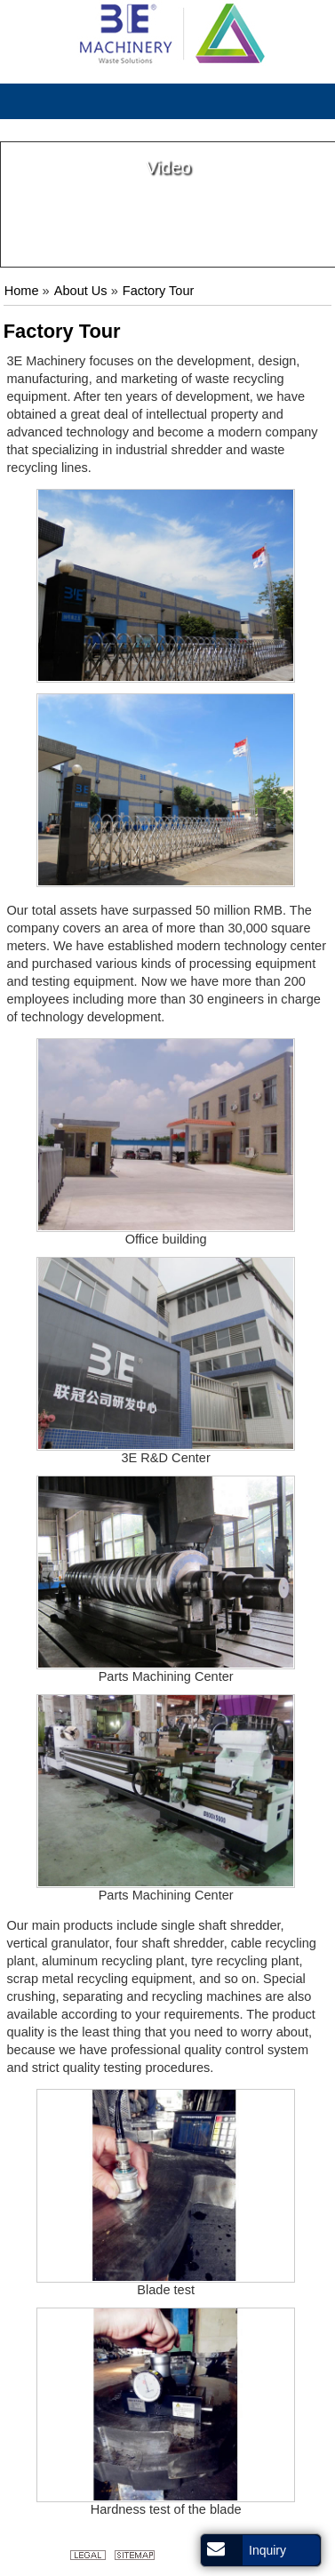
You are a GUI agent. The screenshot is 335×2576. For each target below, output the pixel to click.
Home (21, 291)
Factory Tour (159, 291)
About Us (81, 291)
